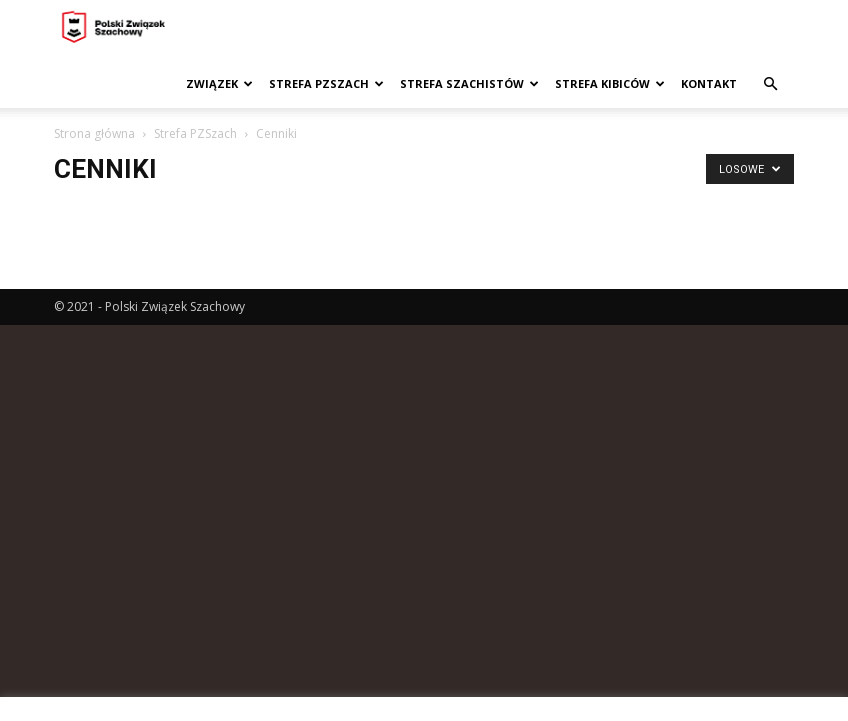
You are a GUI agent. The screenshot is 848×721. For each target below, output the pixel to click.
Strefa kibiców (610, 83)
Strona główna (94, 133)
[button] (770, 84)
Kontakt (709, 83)
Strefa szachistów (469, 83)
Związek (219, 83)
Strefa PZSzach (326, 83)
